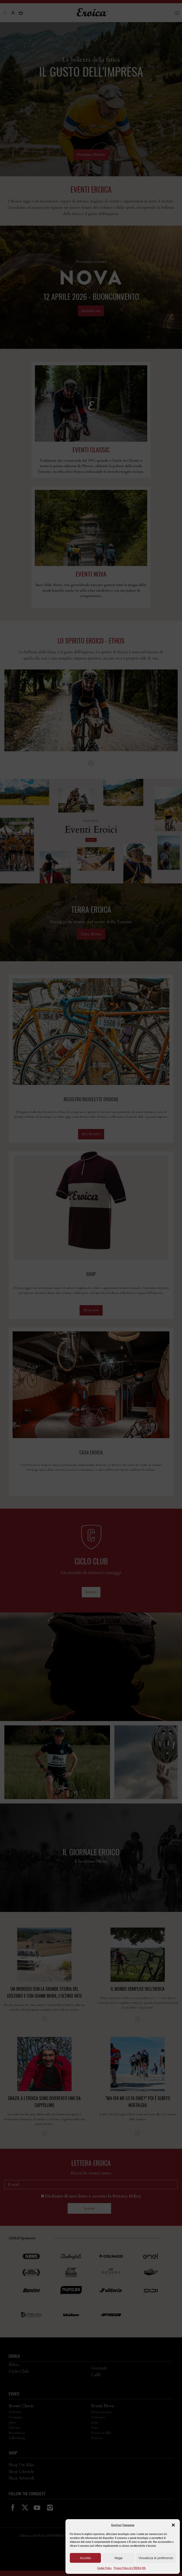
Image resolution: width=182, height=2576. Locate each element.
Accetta (85, 2558)
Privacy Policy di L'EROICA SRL (130, 2568)
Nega (118, 2558)
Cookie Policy (104, 2568)
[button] (173, 2525)
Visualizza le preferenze (156, 2558)
